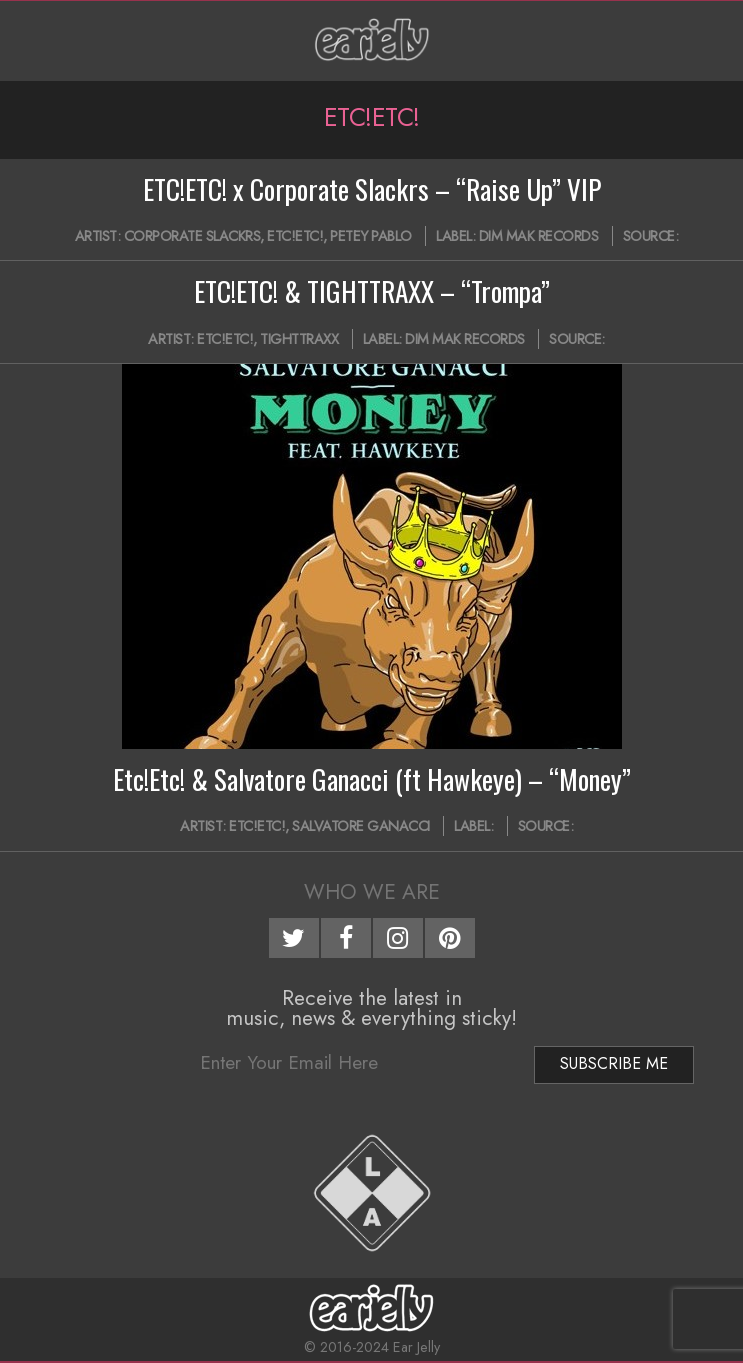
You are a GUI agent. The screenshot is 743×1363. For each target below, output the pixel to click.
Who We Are (372, 892)
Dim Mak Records (539, 236)
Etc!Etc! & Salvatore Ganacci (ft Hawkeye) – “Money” (372, 779)
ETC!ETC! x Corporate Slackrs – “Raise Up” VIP (372, 189)
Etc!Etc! (295, 236)
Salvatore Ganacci (361, 826)
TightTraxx (299, 339)
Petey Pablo (371, 236)
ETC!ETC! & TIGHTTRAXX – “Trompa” (372, 291)
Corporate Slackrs (192, 236)
